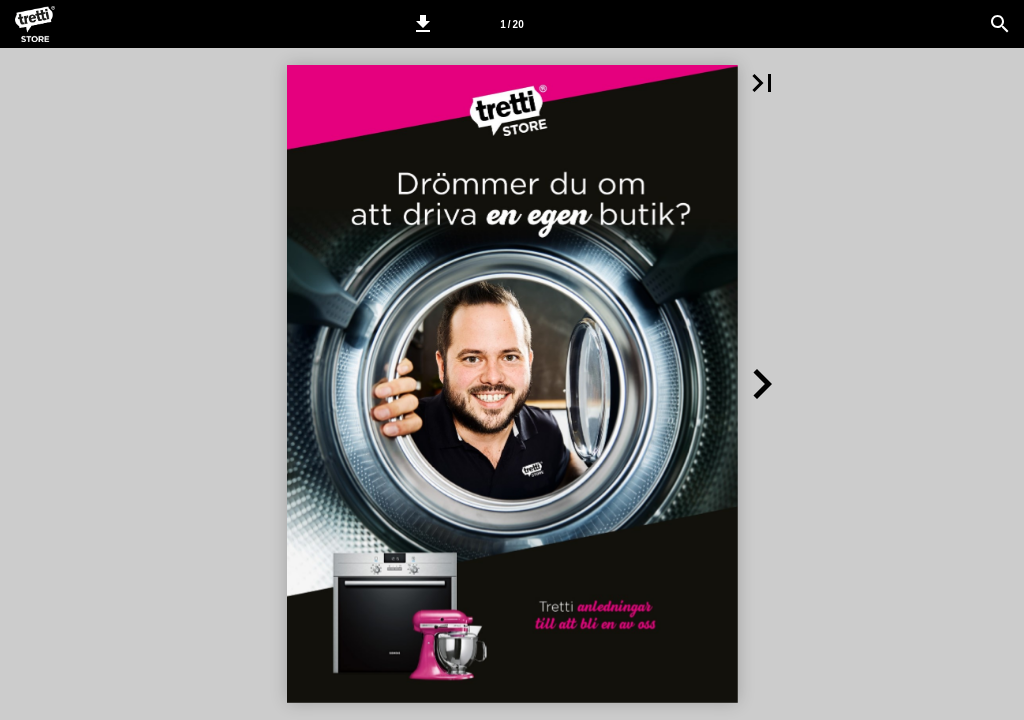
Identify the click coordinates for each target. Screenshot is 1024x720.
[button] (423, 24)
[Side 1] (512, 24)
